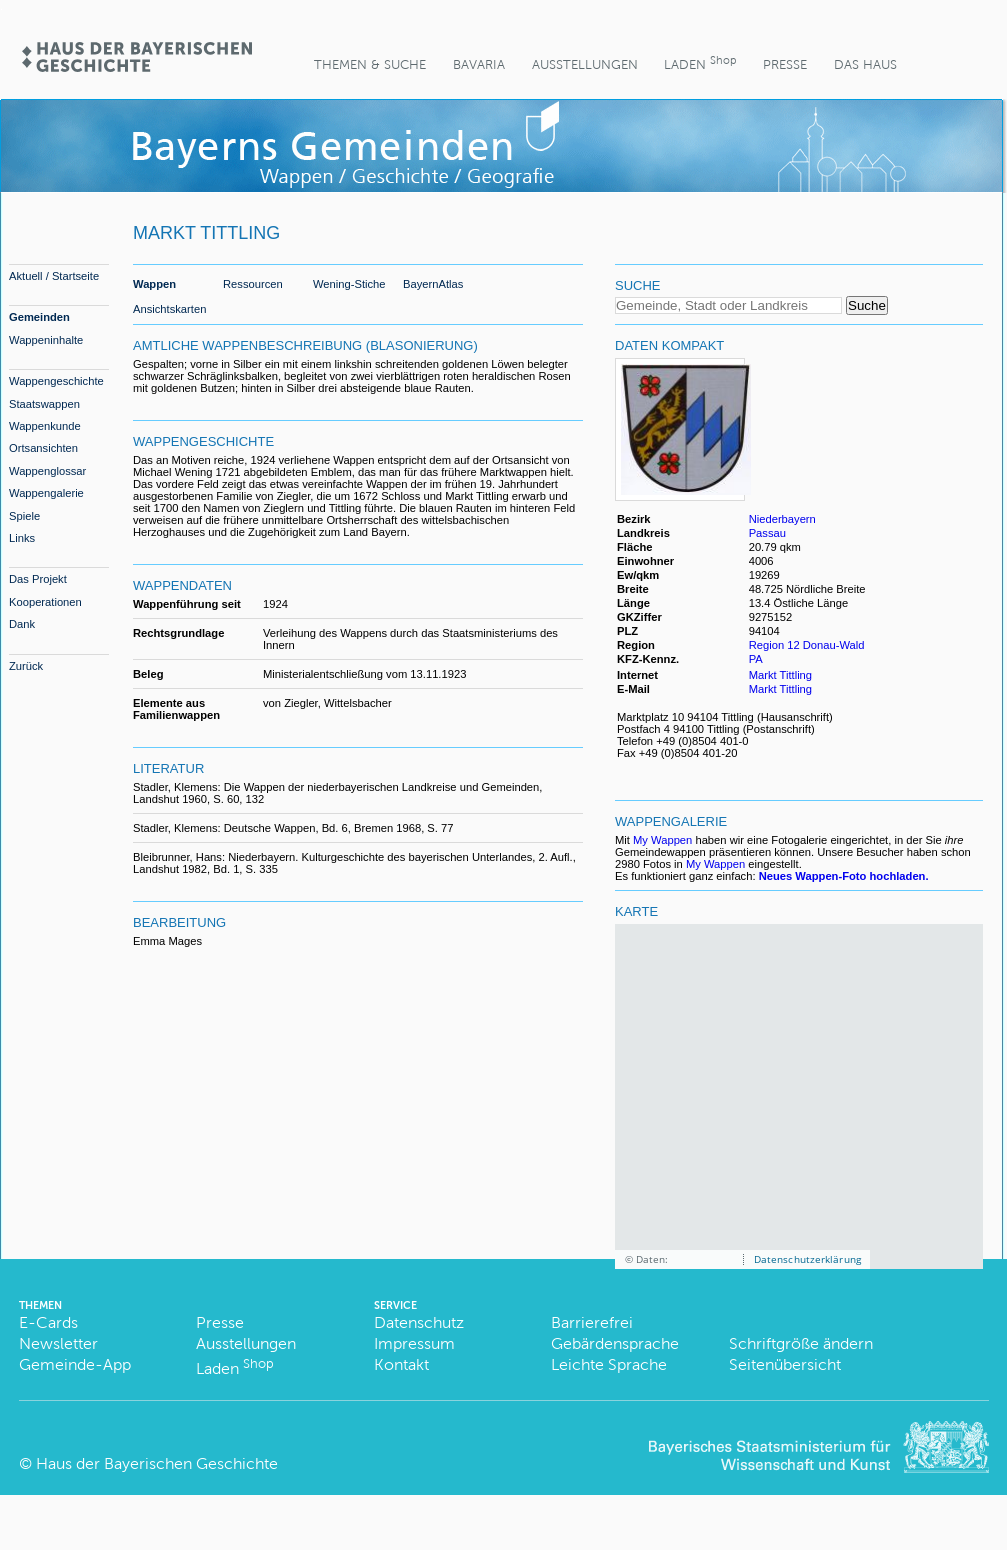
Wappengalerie (46, 493)
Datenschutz (419, 1322)
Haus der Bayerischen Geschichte (157, 1463)
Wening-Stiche (349, 284)
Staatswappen (44, 404)
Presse (785, 64)
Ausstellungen (585, 64)
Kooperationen (45, 602)
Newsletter (58, 1343)
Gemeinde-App (75, 1364)
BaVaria (479, 64)
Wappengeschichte (56, 381)
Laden (700, 62)
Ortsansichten (43, 448)
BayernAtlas (433, 284)
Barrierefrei (592, 1322)
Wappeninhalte (46, 340)
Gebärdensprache (615, 1343)
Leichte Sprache (609, 1364)
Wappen (154, 284)
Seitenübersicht (785, 1364)
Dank (22, 624)
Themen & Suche (370, 64)
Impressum (414, 1343)
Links (22, 538)
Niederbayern (782, 519)
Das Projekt (38, 579)
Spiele (24, 516)
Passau (767, 533)
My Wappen (662, 840)
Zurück (26, 666)
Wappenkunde (45, 426)
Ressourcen (253, 284)
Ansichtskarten (169, 309)
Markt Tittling (780, 675)
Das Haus (865, 64)
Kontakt (401, 1364)
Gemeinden (39, 317)
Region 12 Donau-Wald (807, 645)
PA (756, 659)
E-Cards (48, 1322)
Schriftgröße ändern (801, 1343)
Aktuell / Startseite (54, 276)
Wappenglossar (47, 471)
